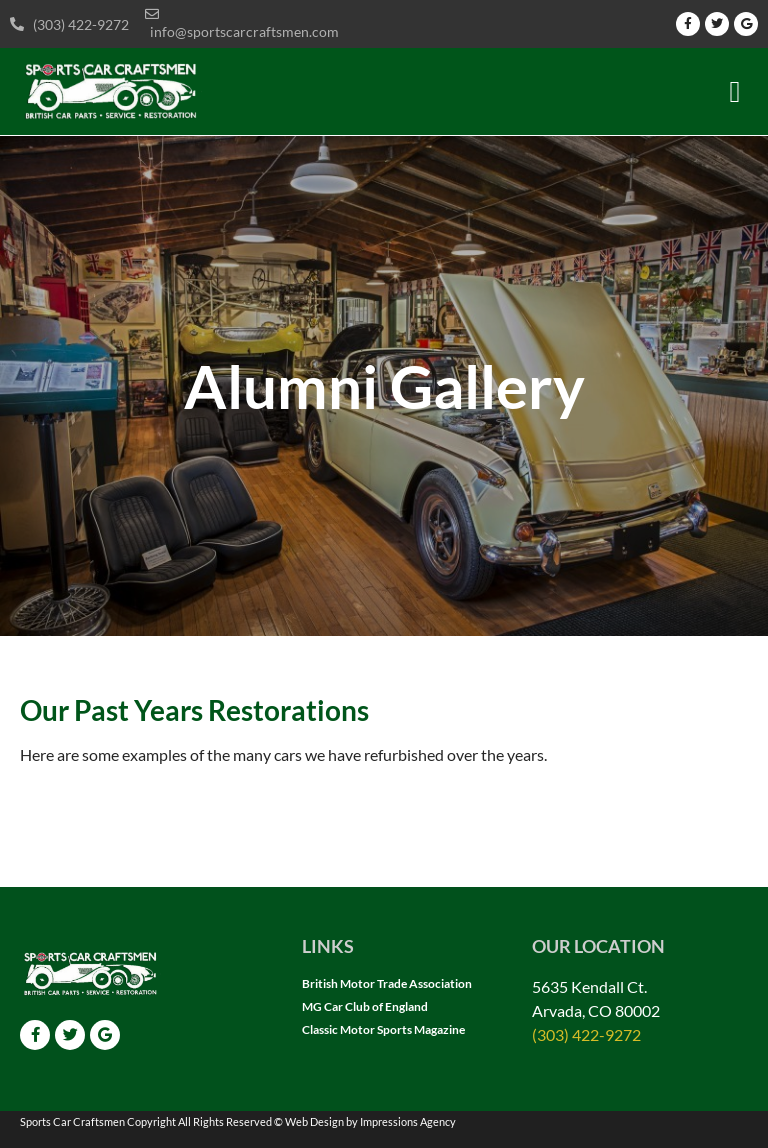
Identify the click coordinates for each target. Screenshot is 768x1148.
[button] (735, 91)
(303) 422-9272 (586, 1034)
